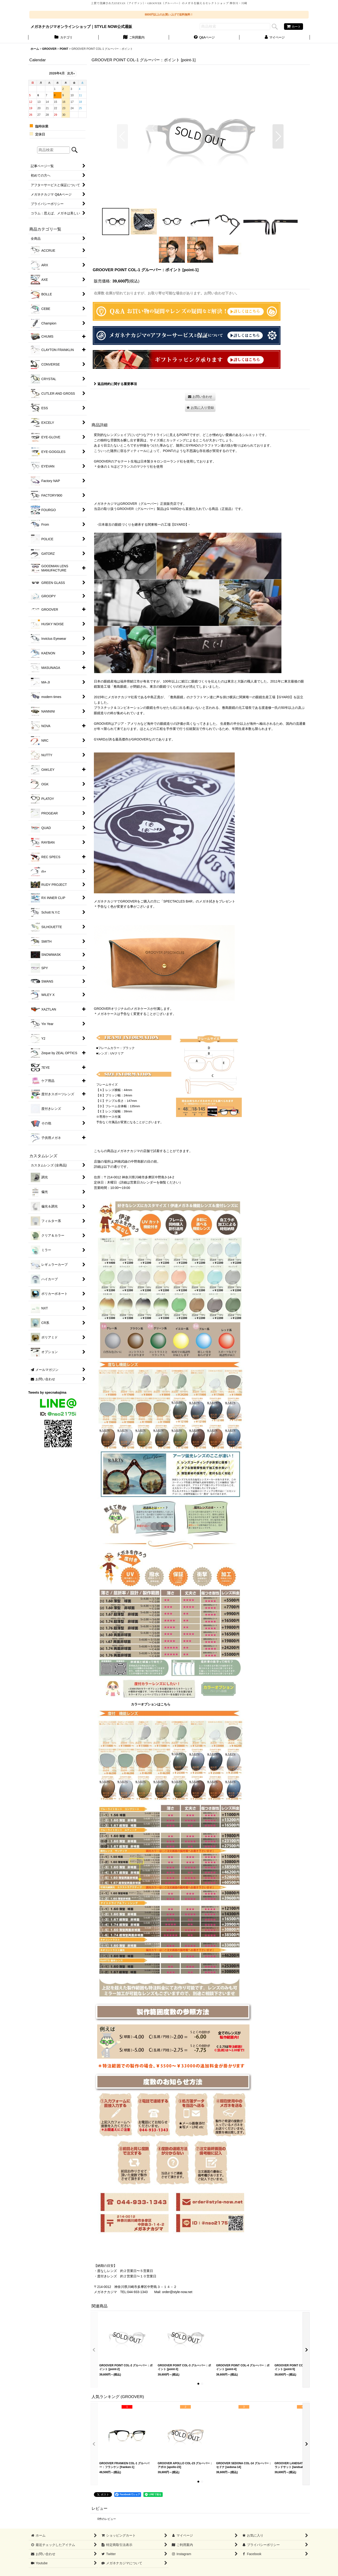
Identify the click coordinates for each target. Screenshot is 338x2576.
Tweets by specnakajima (47, 1392)
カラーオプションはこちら (150, 1704)
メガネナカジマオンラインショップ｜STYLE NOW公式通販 (81, 26)
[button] (122, 136)
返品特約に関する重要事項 (115, 384)
